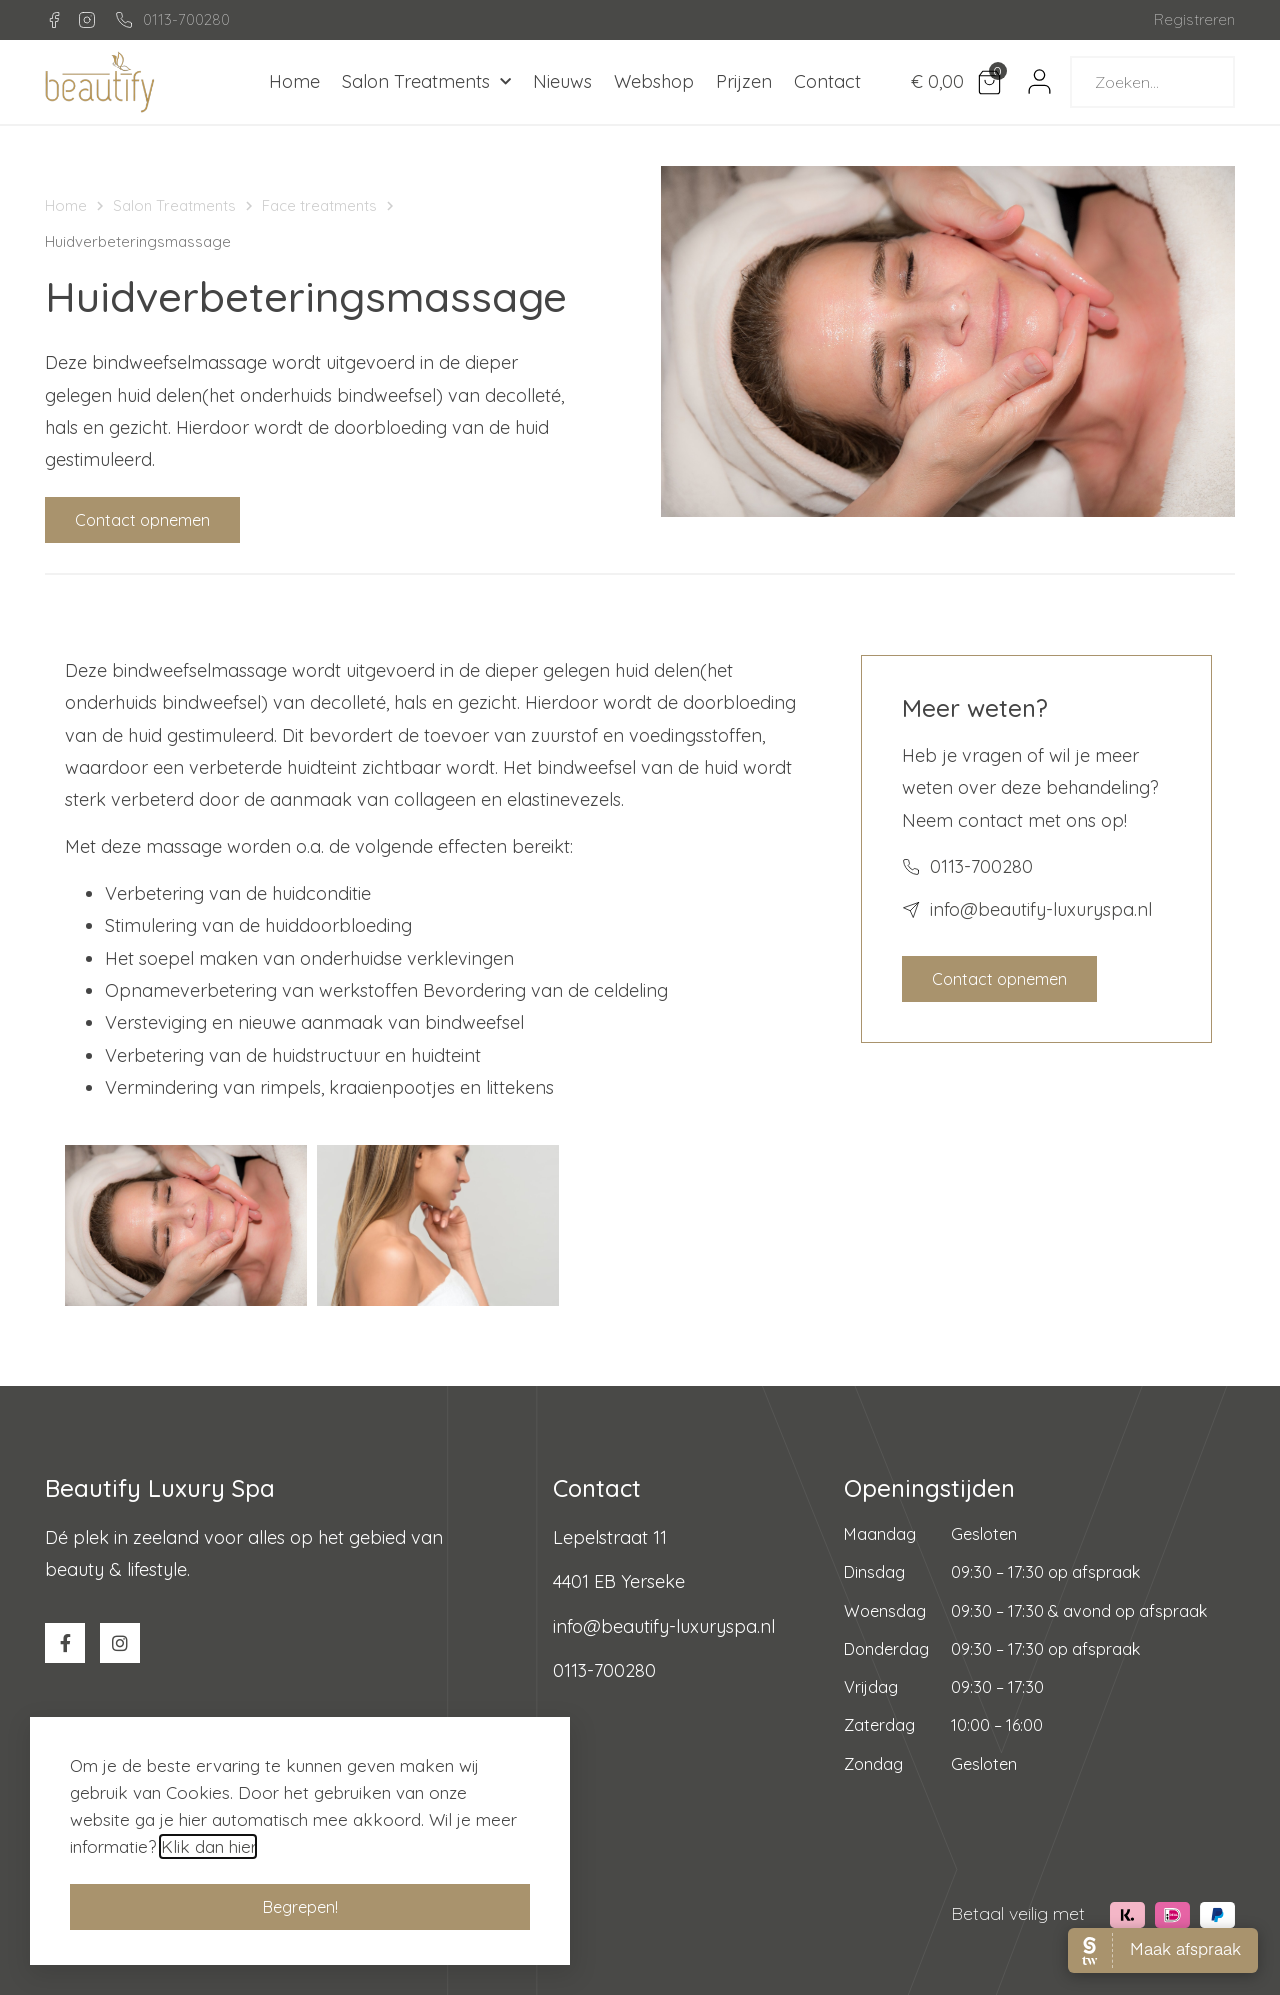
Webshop (654, 81)
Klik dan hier (208, 1860)
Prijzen (744, 81)
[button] (142, 520)
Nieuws (562, 81)
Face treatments (319, 205)
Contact (827, 81)
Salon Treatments (426, 82)
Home (294, 81)
